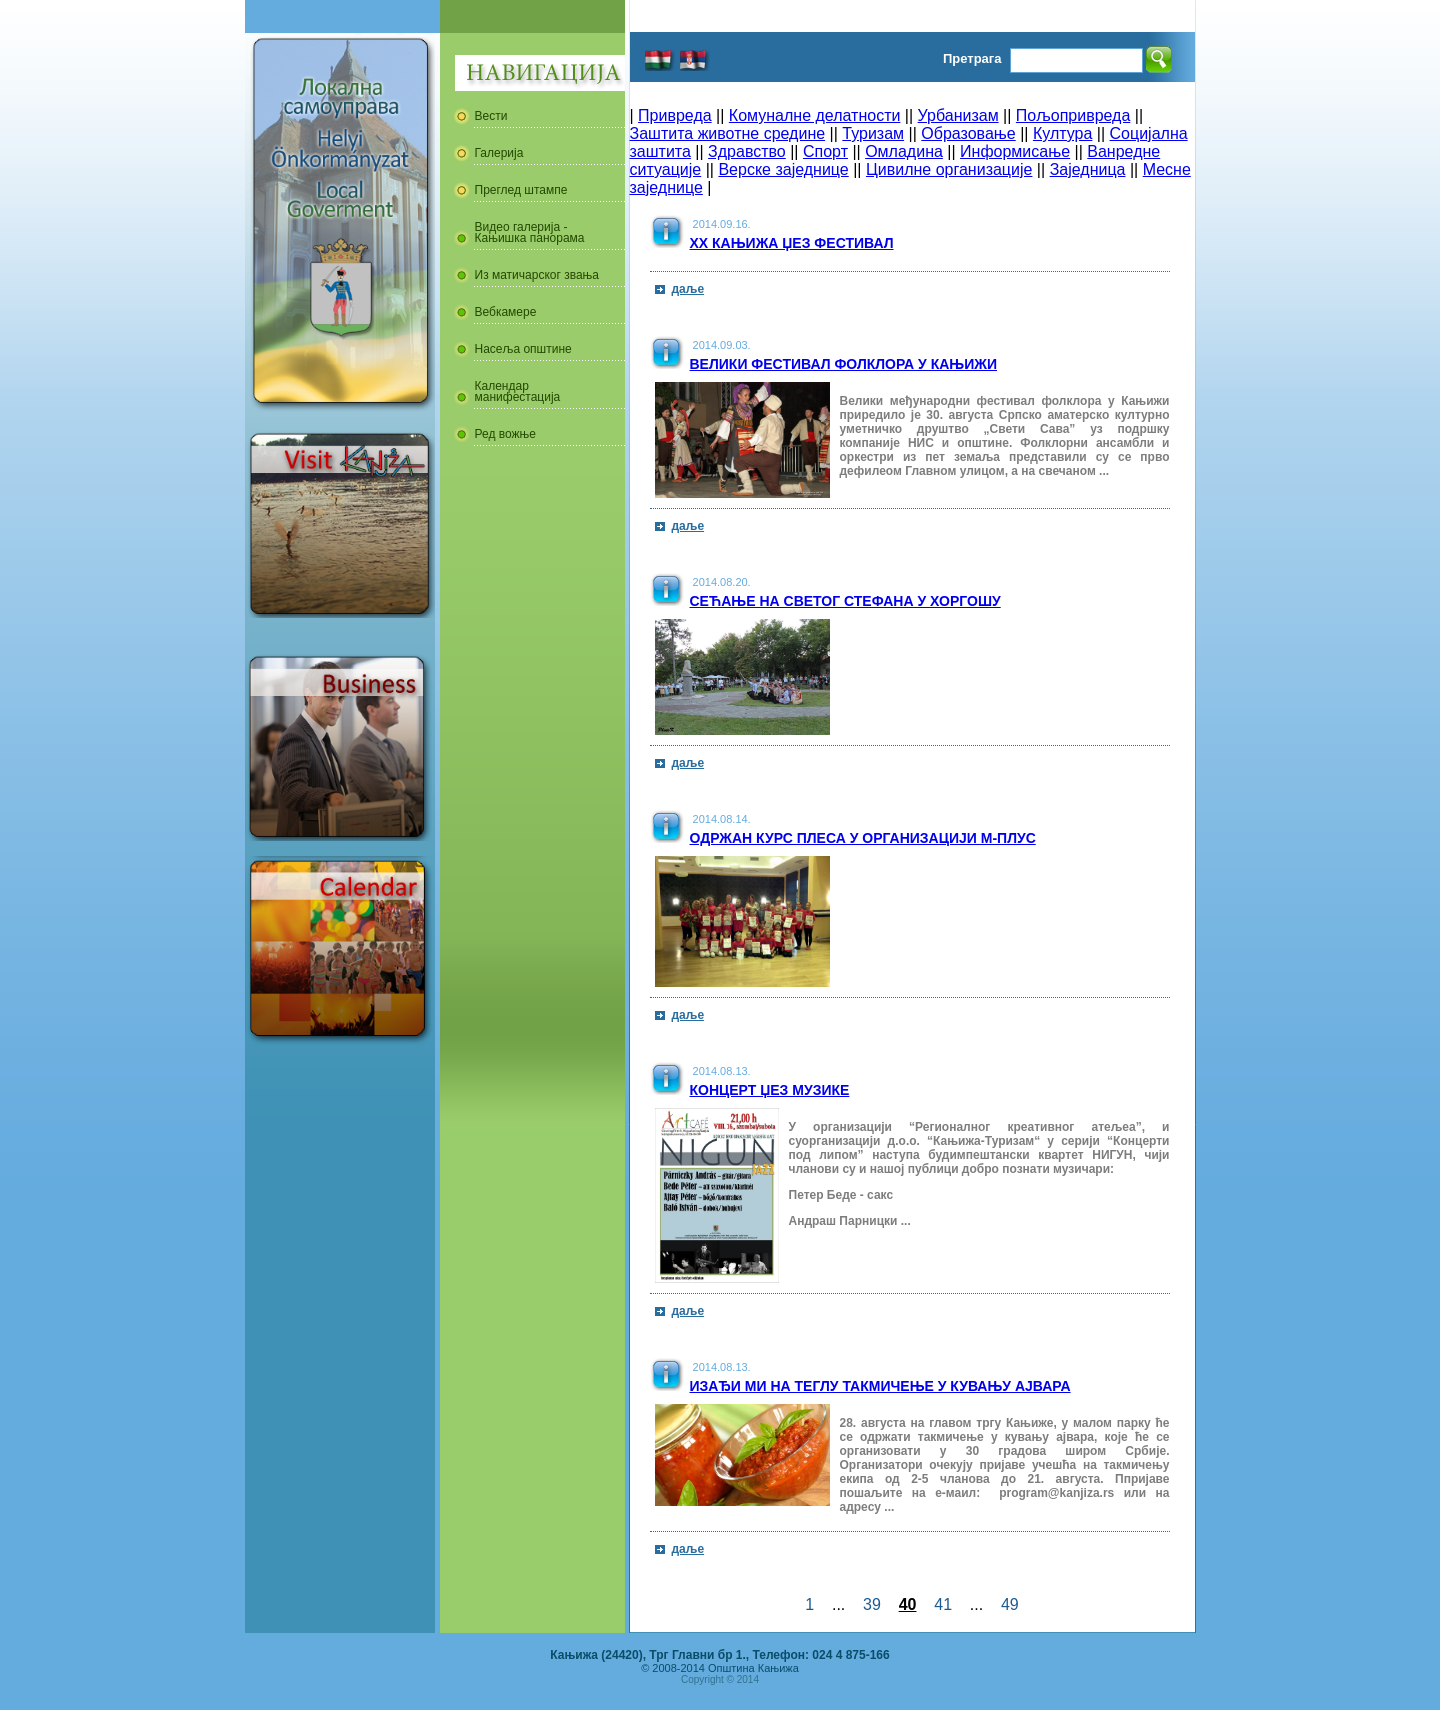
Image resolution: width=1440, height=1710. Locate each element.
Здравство (747, 151)
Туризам (873, 133)
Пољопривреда (1073, 115)
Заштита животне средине (728, 133)
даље (688, 289)
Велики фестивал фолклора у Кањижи (844, 364)
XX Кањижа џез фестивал (792, 243)
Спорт (825, 151)
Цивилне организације (949, 169)
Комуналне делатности (815, 115)
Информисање (1015, 151)
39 (872, 1604)
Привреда (675, 115)
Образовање (968, 133)
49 (1010, 1604)
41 (943, 1604)
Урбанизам (958, 115)
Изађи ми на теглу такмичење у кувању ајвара (880, 1386)
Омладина (904, 151)
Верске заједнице (783, 169)
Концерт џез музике (770, 1090)
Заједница (1088, 169)
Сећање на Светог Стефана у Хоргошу (845, 601)
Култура (1062, 133)
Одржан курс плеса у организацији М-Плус (863, 838)
